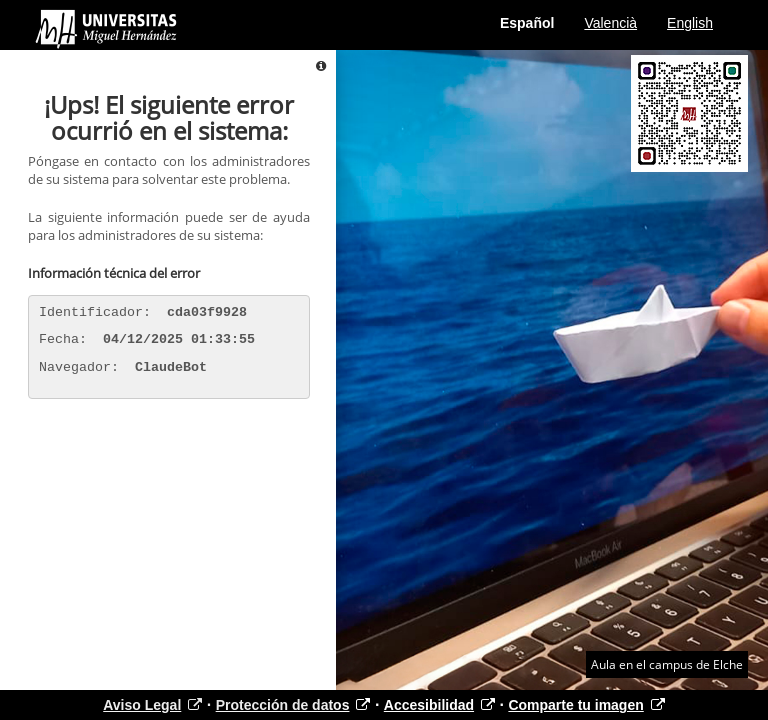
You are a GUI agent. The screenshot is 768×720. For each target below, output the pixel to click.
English (690, 23)
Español (527, 23)
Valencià (610, 23)
